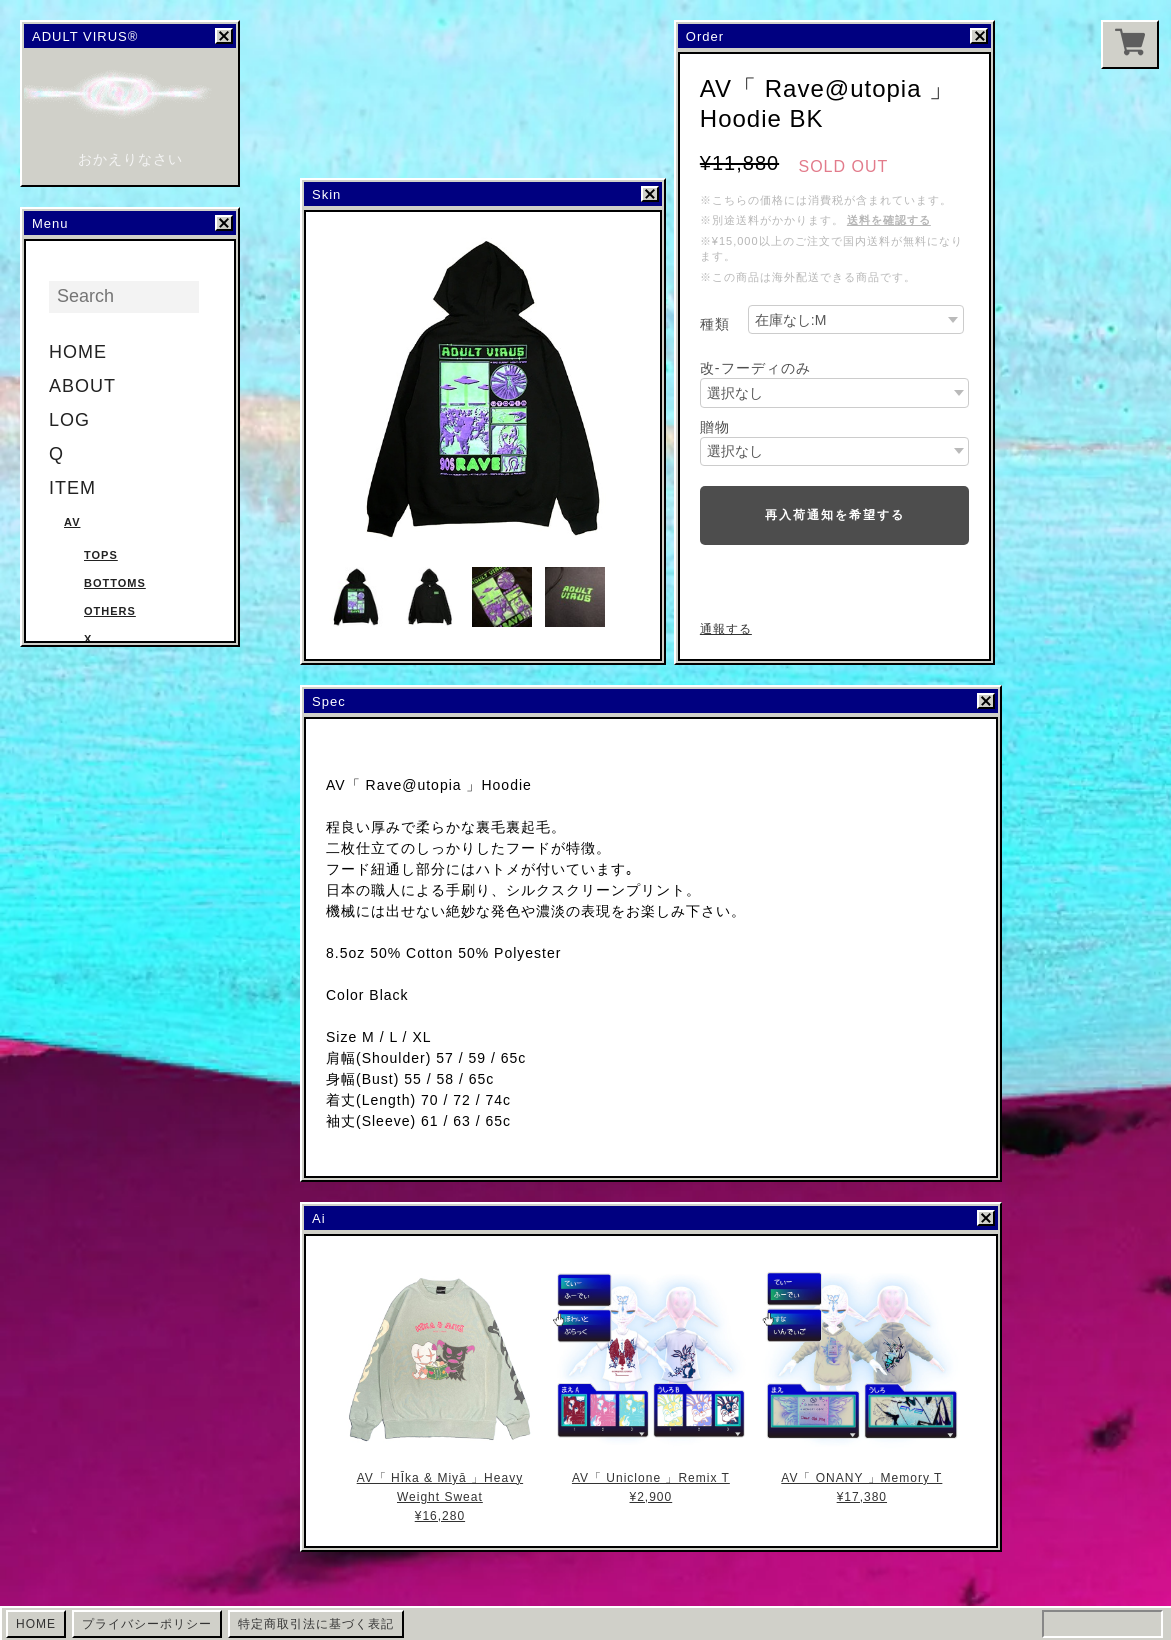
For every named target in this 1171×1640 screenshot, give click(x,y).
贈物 (715, 427)
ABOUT (82, 386)
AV (72, 522)
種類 (715, 324)
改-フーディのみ (755, 368)
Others (110, 611)
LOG (69, 420)
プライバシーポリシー (147, 1624)
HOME (78, 352)
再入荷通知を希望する (835, 515)
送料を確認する (889, 220)
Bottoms (115, 583)
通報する (726, 629)
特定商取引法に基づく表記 (316, 1624)
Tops (101, 555)
